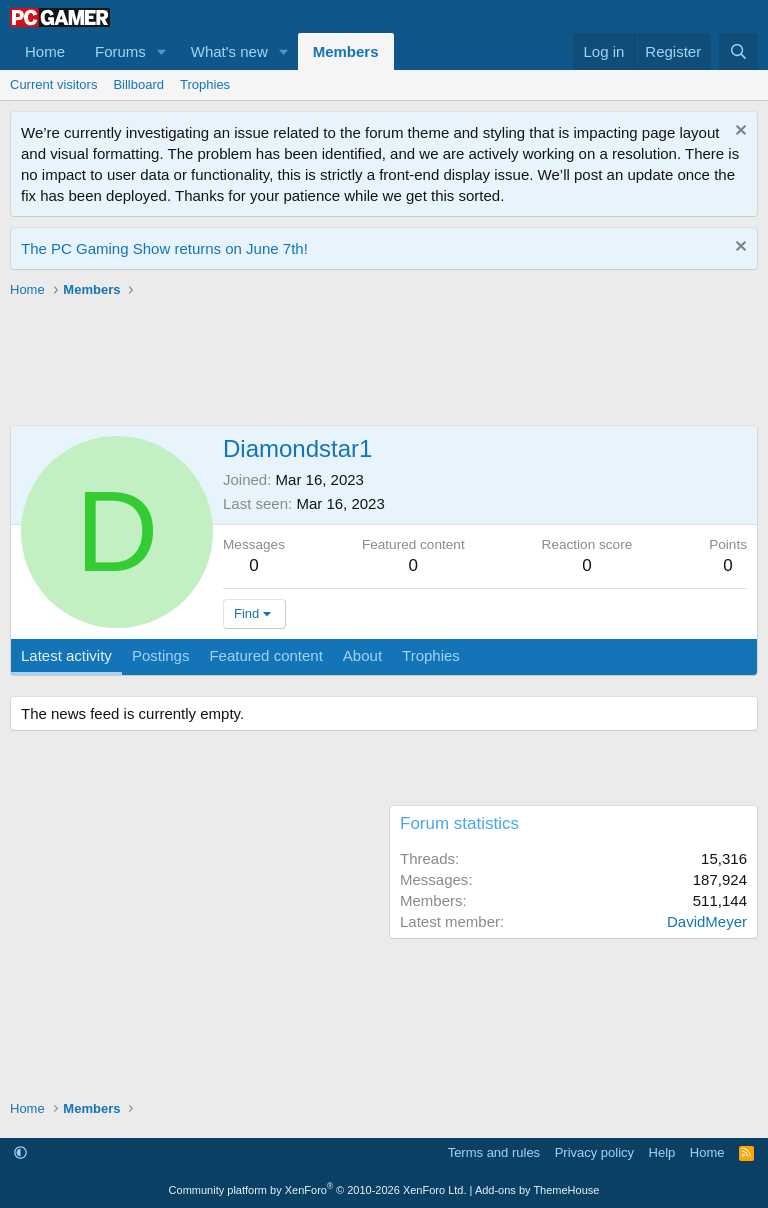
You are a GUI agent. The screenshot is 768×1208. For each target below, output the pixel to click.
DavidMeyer (707, 921)
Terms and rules (494, 1152)
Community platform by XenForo (318, 1190)
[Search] (738, 51)
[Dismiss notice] (738, 132)
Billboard (138, 84)
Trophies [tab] (431, 655)
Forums (120, 51)
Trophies (205, 84)
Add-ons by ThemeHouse (537, 1190)
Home (45, 51)
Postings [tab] (161, 655)
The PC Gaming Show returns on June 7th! (164, 248)
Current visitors (53, 84)
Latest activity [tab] (66, 655)
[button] (162, 51)
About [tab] (362, 655)
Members (346, 51)
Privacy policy (594, 1152)
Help (662, 1152)
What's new (229, 51)
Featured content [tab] (265, 655)
